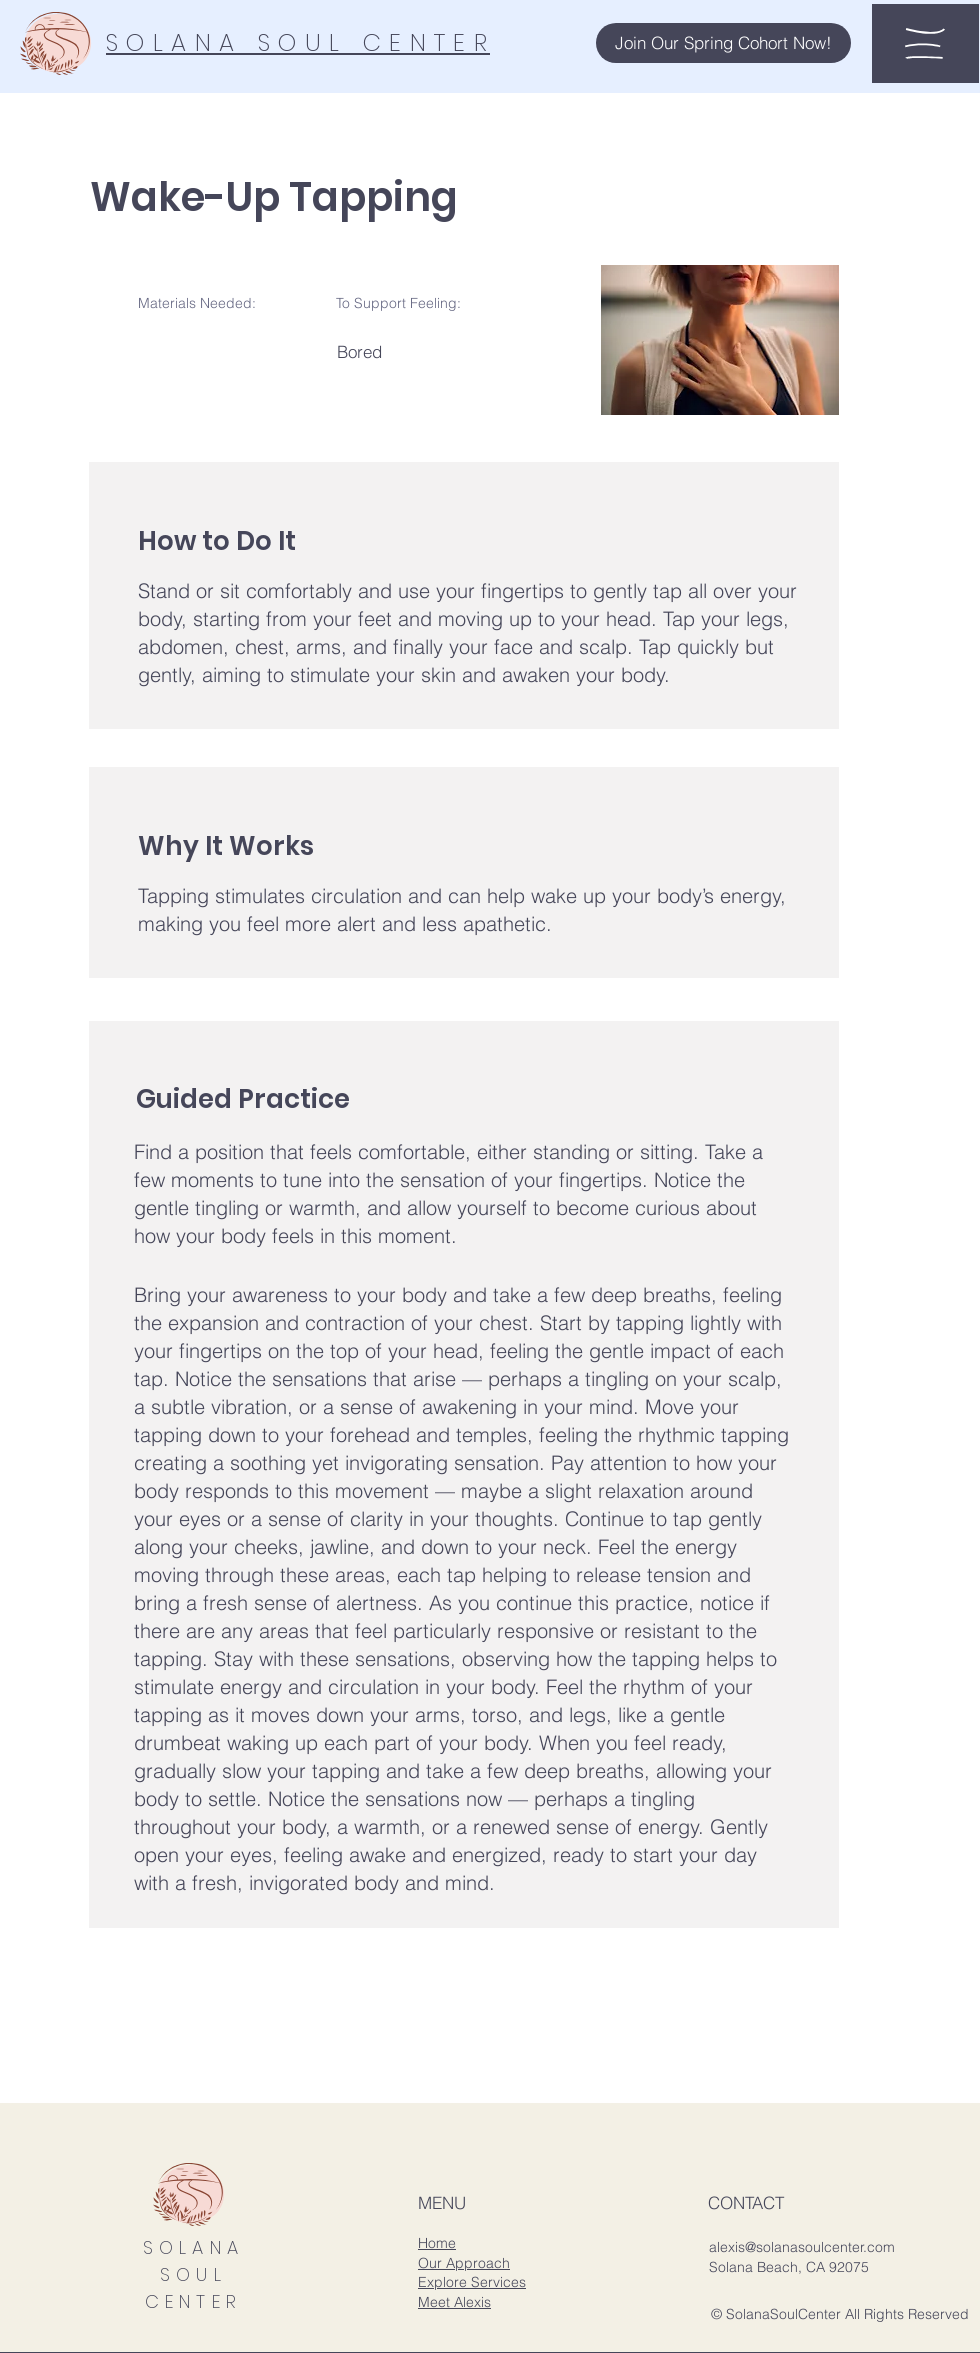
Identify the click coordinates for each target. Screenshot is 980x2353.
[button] (723, 43)
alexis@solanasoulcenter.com (802, 2247)
